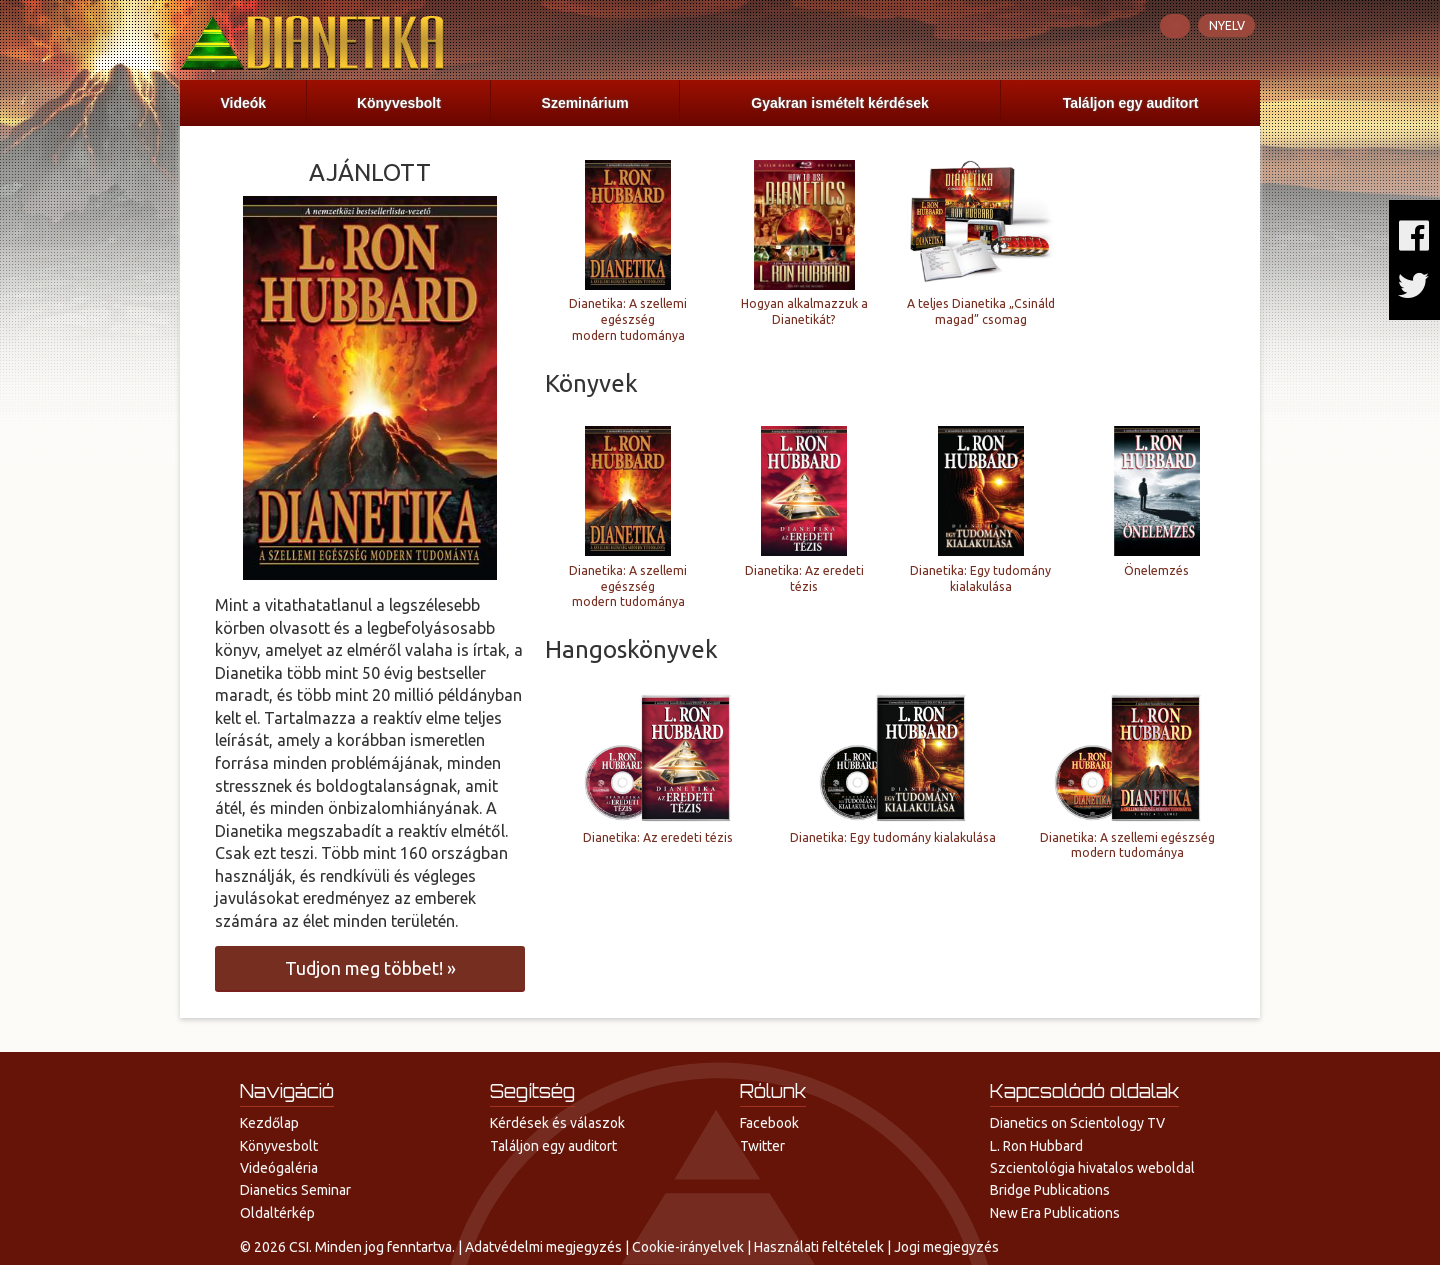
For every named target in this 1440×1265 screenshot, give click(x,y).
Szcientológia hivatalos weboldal (1092, 1168)
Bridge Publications (1050, 1190)
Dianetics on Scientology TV (1077, 1123)
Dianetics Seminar (295, 1190)
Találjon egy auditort (1131, 103)
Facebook (769, 1123)
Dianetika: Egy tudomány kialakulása (980, 578)
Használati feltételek (819, 1247)
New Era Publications (1055, 1213)
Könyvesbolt (399, 103)
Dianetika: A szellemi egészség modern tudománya (628, 319)
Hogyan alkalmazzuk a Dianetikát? (804, 311)
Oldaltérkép (277, 1213)
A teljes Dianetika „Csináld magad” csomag (981, 311)
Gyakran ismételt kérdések (839, 103)
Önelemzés (1156, 570)
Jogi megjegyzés (946, 1247)
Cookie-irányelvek (688, 1247)
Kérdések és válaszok (557, 1123)
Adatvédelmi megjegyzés (543, 1247)
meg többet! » (370, 968)
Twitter (762, 1146)
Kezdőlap (269, 1123)
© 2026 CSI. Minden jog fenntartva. (347, 1247)
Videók (243, 103)
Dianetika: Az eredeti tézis (804, 578)
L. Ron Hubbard (1036, 1146)
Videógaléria (279, 1168)
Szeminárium (585, 103)
